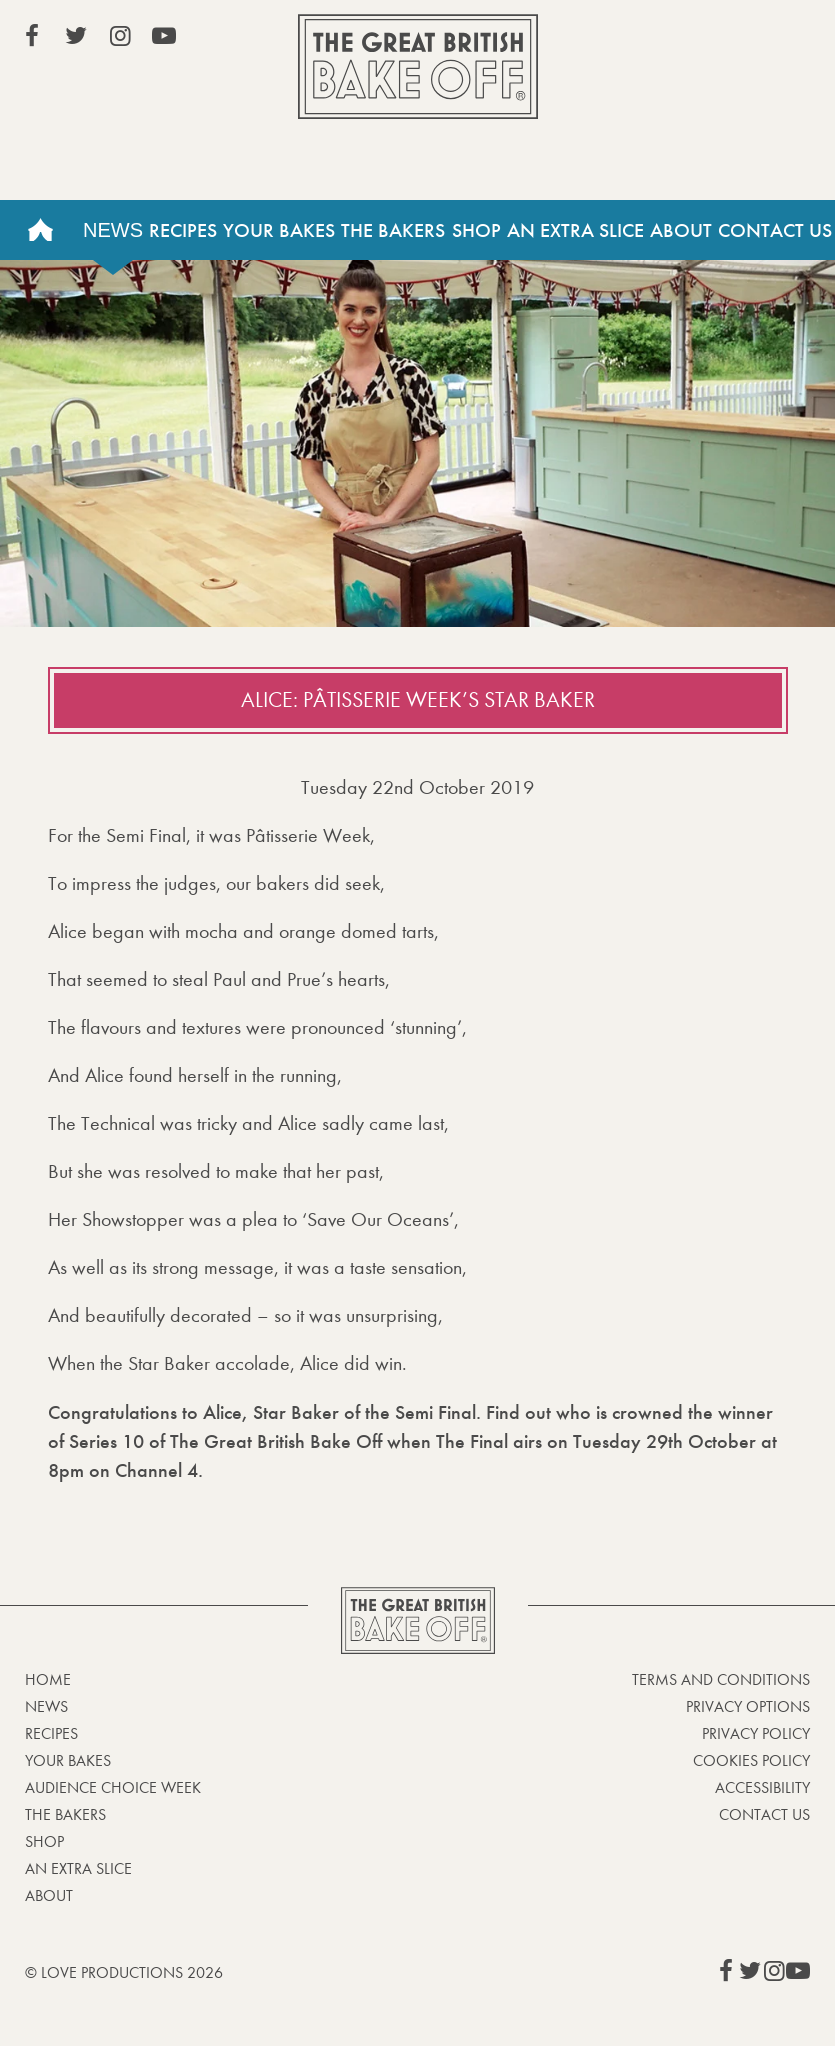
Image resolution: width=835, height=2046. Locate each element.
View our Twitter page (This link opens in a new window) (76, 36)
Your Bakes (279, 230)
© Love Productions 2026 (124, 1972)
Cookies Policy (751, 1760)
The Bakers (393, 230)
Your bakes (68, 1760)
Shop (476, 230)
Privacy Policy (756, 1733)
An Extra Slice (575, 230)
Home (40, 230)
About (681, 230)
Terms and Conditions (721, 1679)
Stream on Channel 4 (719, 39)
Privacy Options (748, 1706)
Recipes (183, 230)
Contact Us (775, 230)
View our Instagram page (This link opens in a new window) (120, 36)
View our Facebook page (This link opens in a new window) (32, 36)
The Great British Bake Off (418, 66)
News (113, 230)
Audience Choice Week (113, 1787)
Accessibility (762, 1787)
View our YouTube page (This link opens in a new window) (164, 36)
